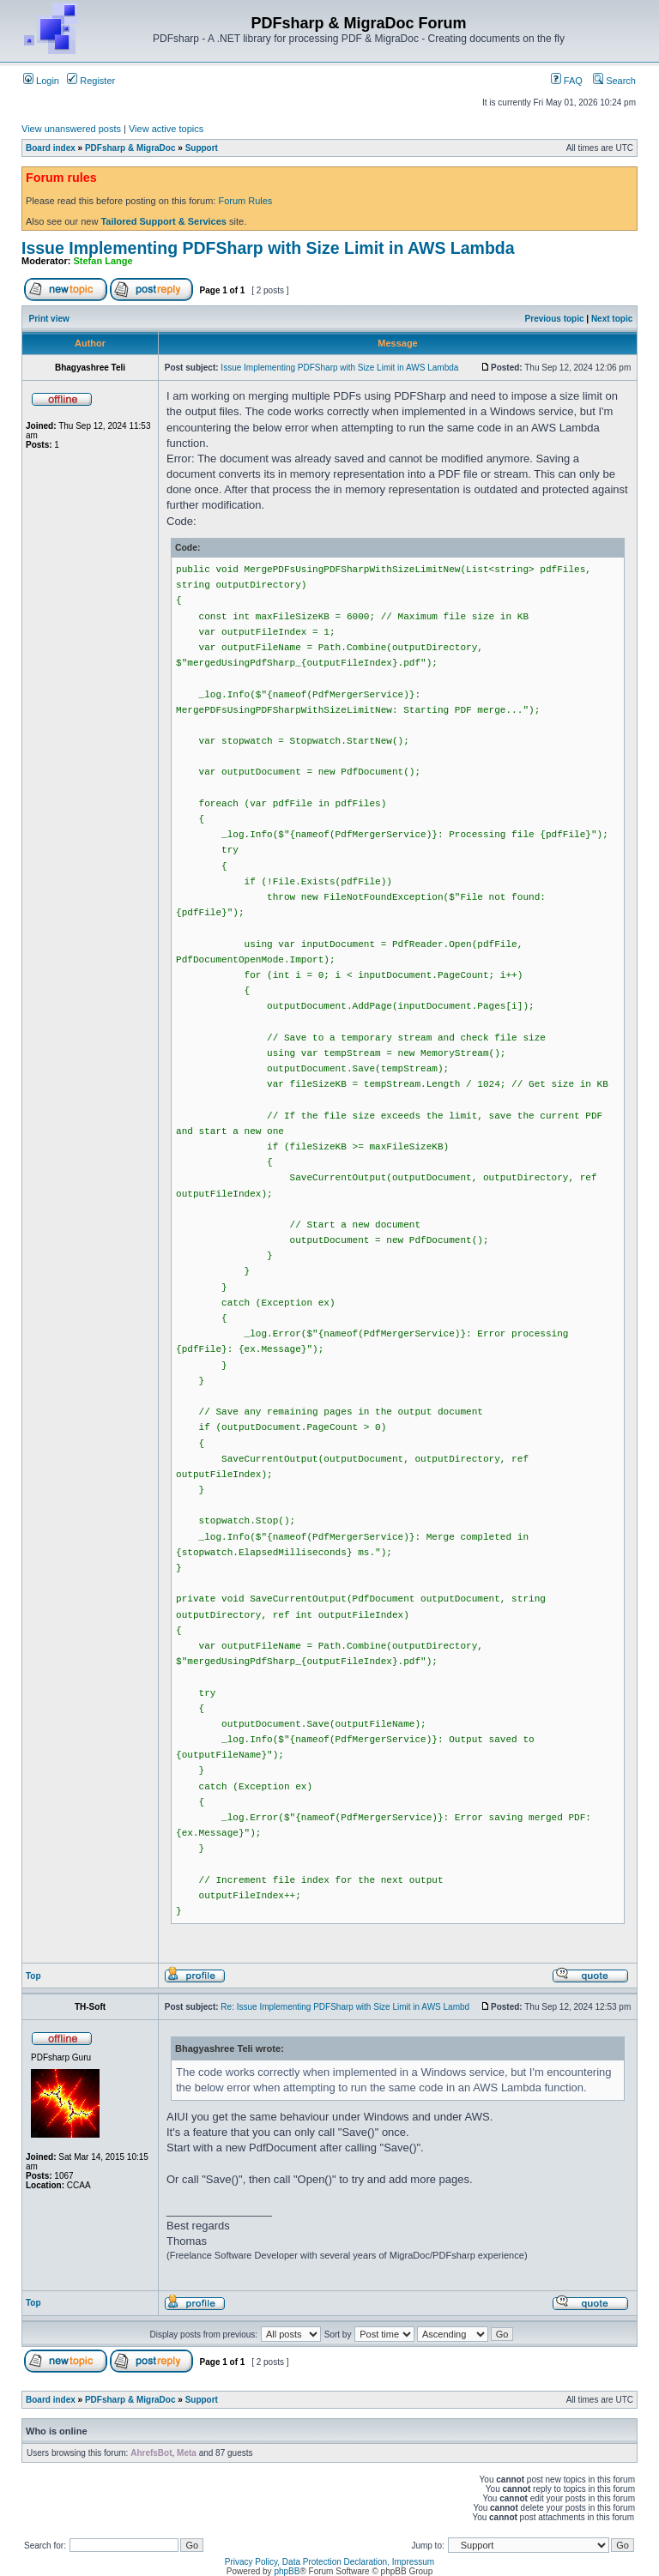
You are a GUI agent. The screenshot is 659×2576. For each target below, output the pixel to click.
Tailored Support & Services (163, 221)
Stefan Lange (103, 261)
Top (33, 1976)
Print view (49, 318)
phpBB (286, 2571)
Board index (51, 148)
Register (91, 80)
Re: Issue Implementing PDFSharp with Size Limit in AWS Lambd (345, 2007)
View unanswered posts (71, 129)
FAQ (567, 80)
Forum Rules (245, 201)
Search (614, 80)
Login (41, 80)
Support (201, 148)
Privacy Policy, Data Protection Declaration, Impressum (329, 2562)
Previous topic (554, 318)
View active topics (166, 129)
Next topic (611, 318)
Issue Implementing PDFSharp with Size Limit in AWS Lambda (268, 247)
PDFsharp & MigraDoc (130, 148)
